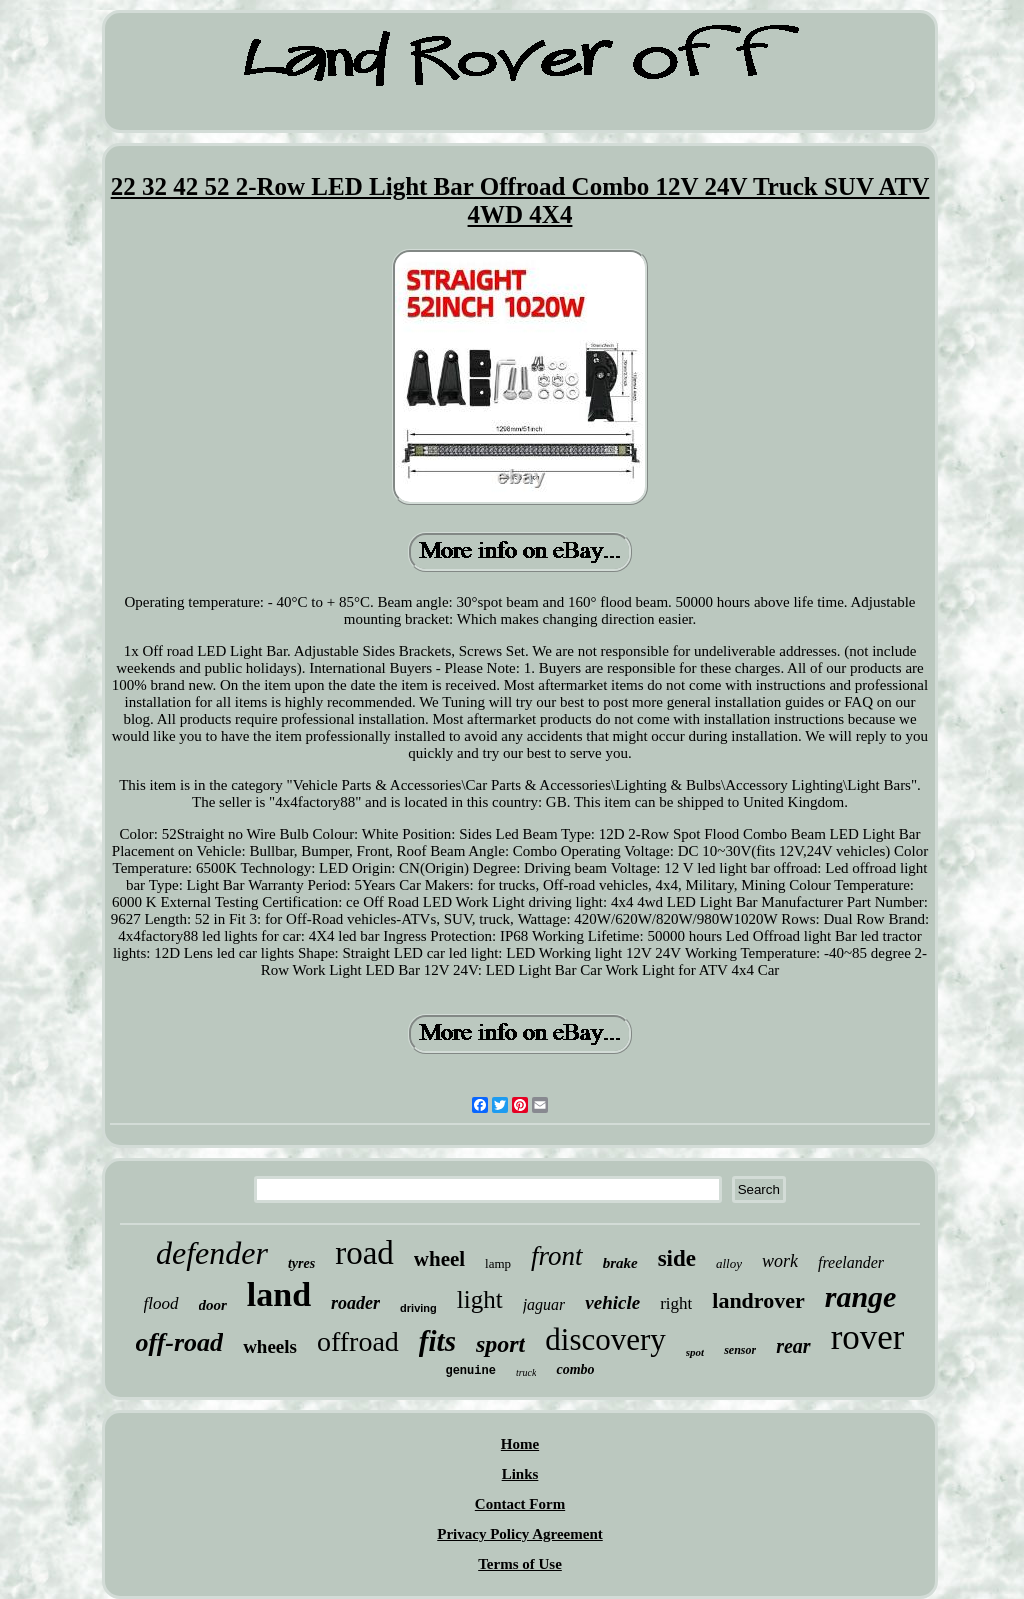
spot (695, 1352)
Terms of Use (520, 1564)
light (480, 1299)
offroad (358, 1341)
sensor (740, 1350)
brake (620, 1263)
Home (520, 1444)
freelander (851, 1262)
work (780, 1261)
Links (520, 1474)
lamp (498, 1263)
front (557, 1256)
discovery (605, 1339)
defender (212, 1253)
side (677, 1258)
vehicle (612, 1302)
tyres (301, 1263)
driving (418, 1308)
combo (575, 1369)
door (213, 1305)
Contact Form (520, 1504)
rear (793, 1346)
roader (355, 1303)
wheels (270, 1346)
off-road (180, 1342)
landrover (758, 1300)
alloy (729, 1263)
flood (161, 1303)
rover (868, 1337)
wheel (439, 1259)
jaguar (544, 1304)
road (364, 1253)
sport (500, 1344)
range (861, 1296)
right (676, 1303)
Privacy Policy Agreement (520, 1534)
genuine (470, 1371)
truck (526, 1372)
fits (437, 1341)
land (279, 1294)
